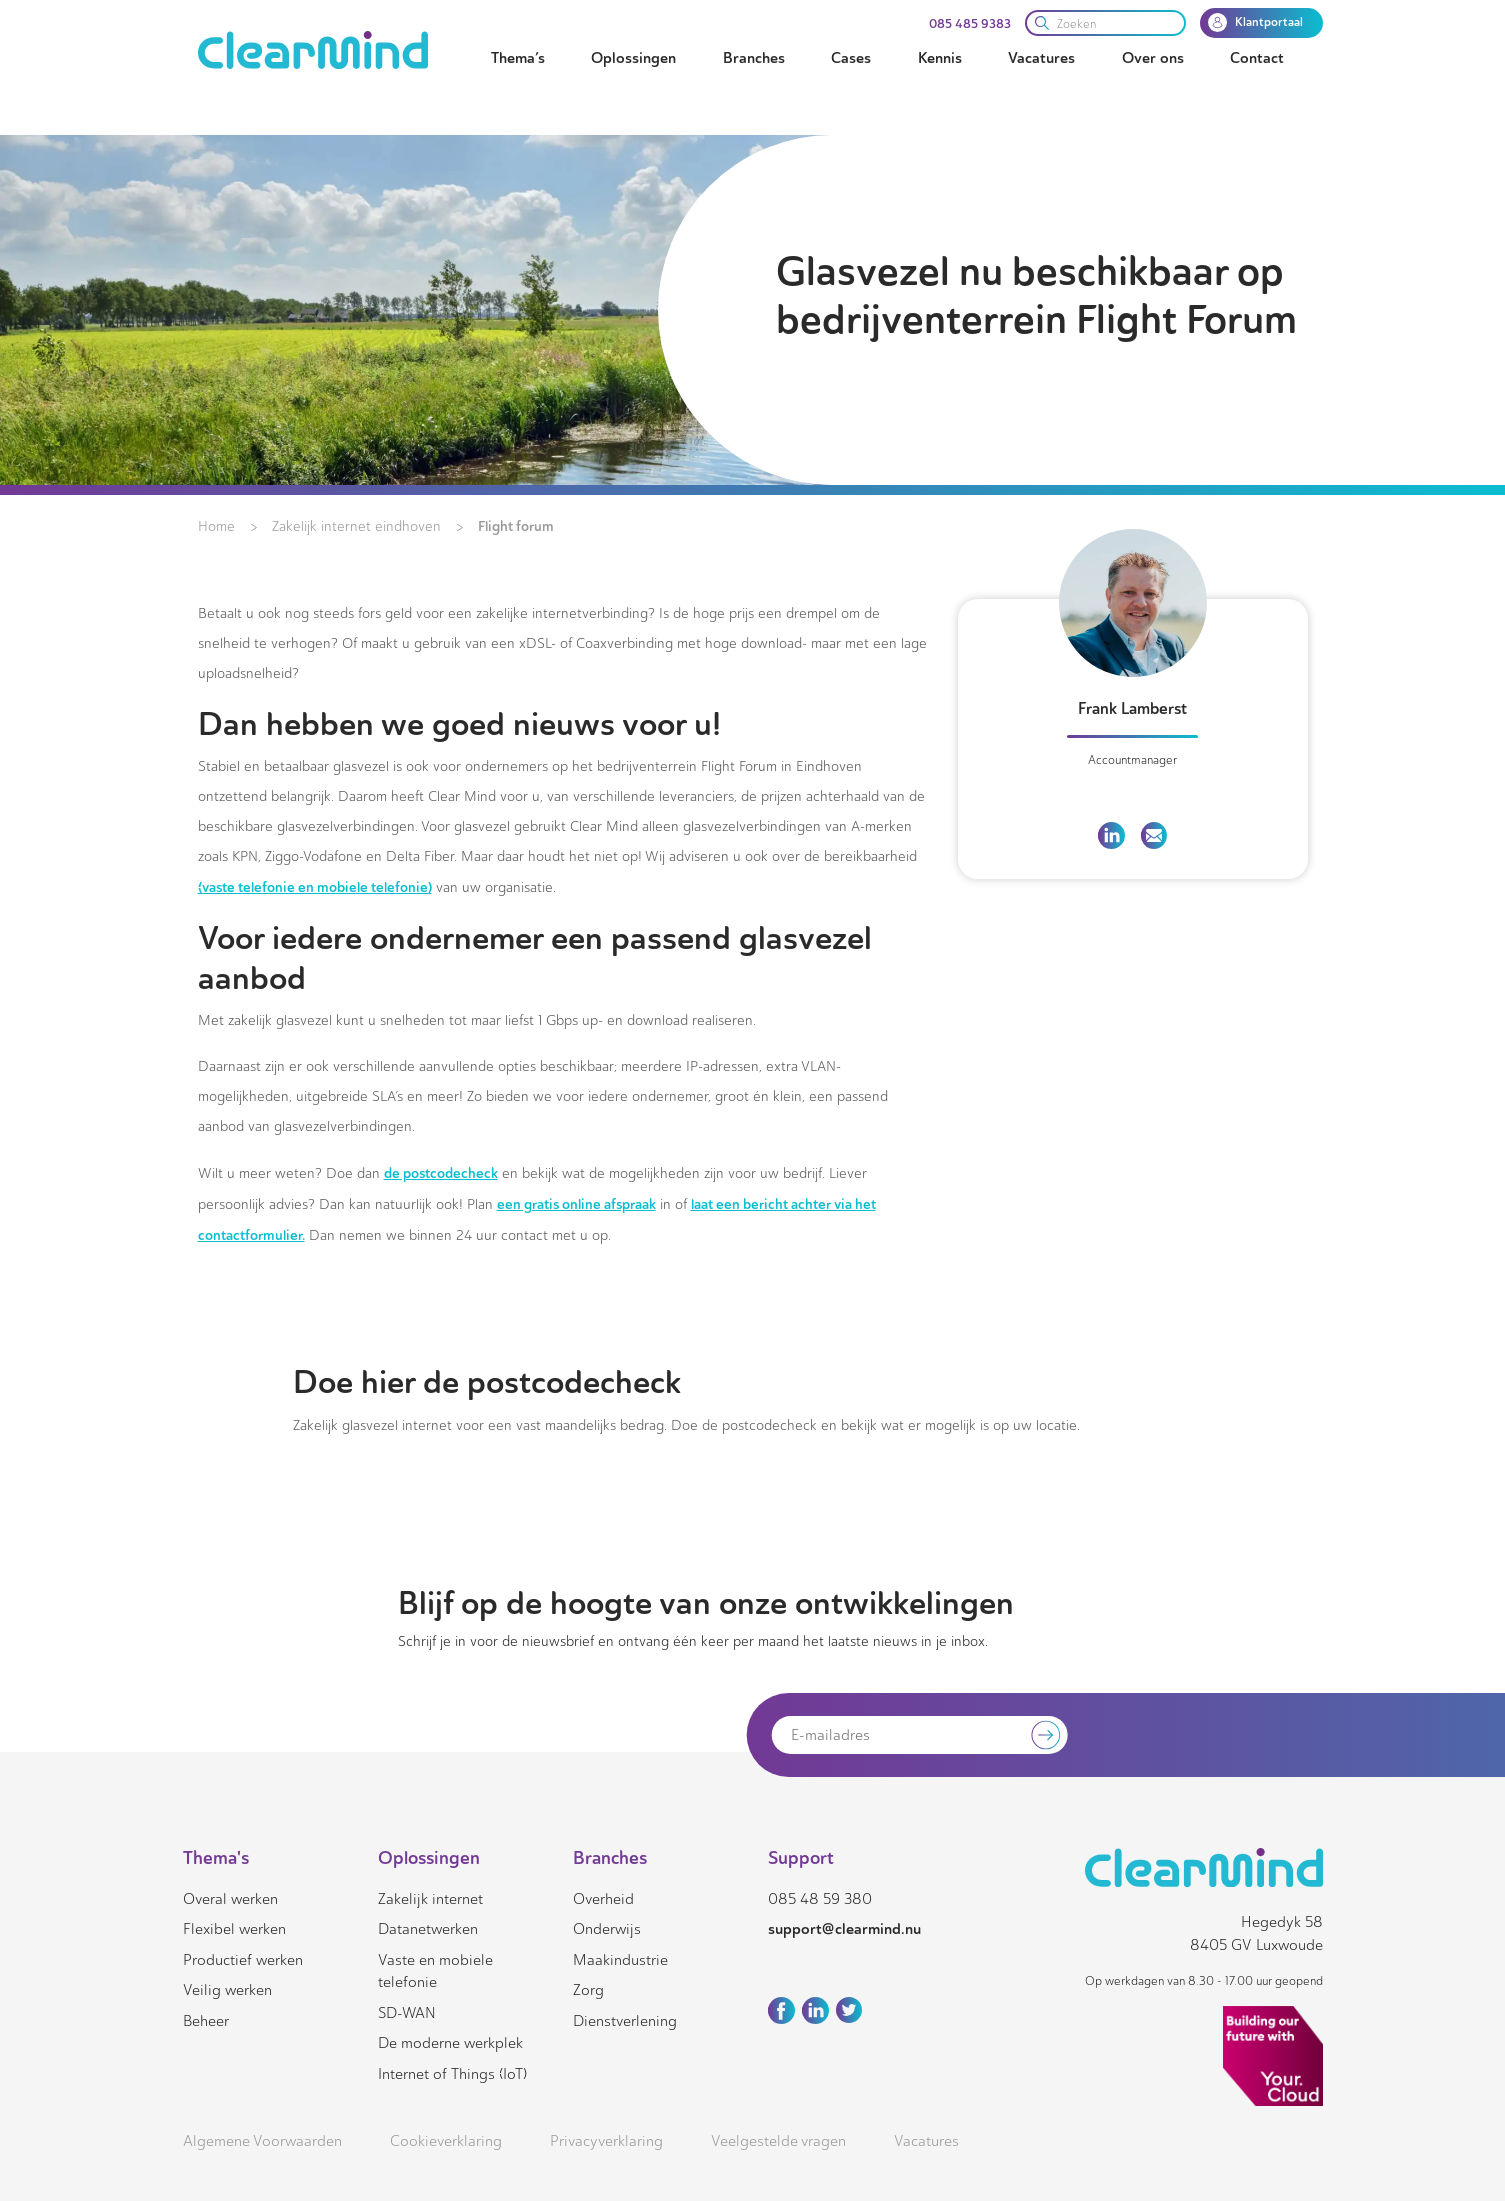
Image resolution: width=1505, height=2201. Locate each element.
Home (216, 526)
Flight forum (516, 526)
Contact (1257, 58)
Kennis (940, 58)
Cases (851, 58)
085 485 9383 (970, 24)
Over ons (1153, 58)
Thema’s (518, 58)
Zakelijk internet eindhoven (356, 526)
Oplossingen (633, 58)
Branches (754, 58)
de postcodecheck (441, 1173)
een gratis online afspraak (576, 1204)
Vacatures (1041, 58)
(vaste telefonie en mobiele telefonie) (315, 887)
